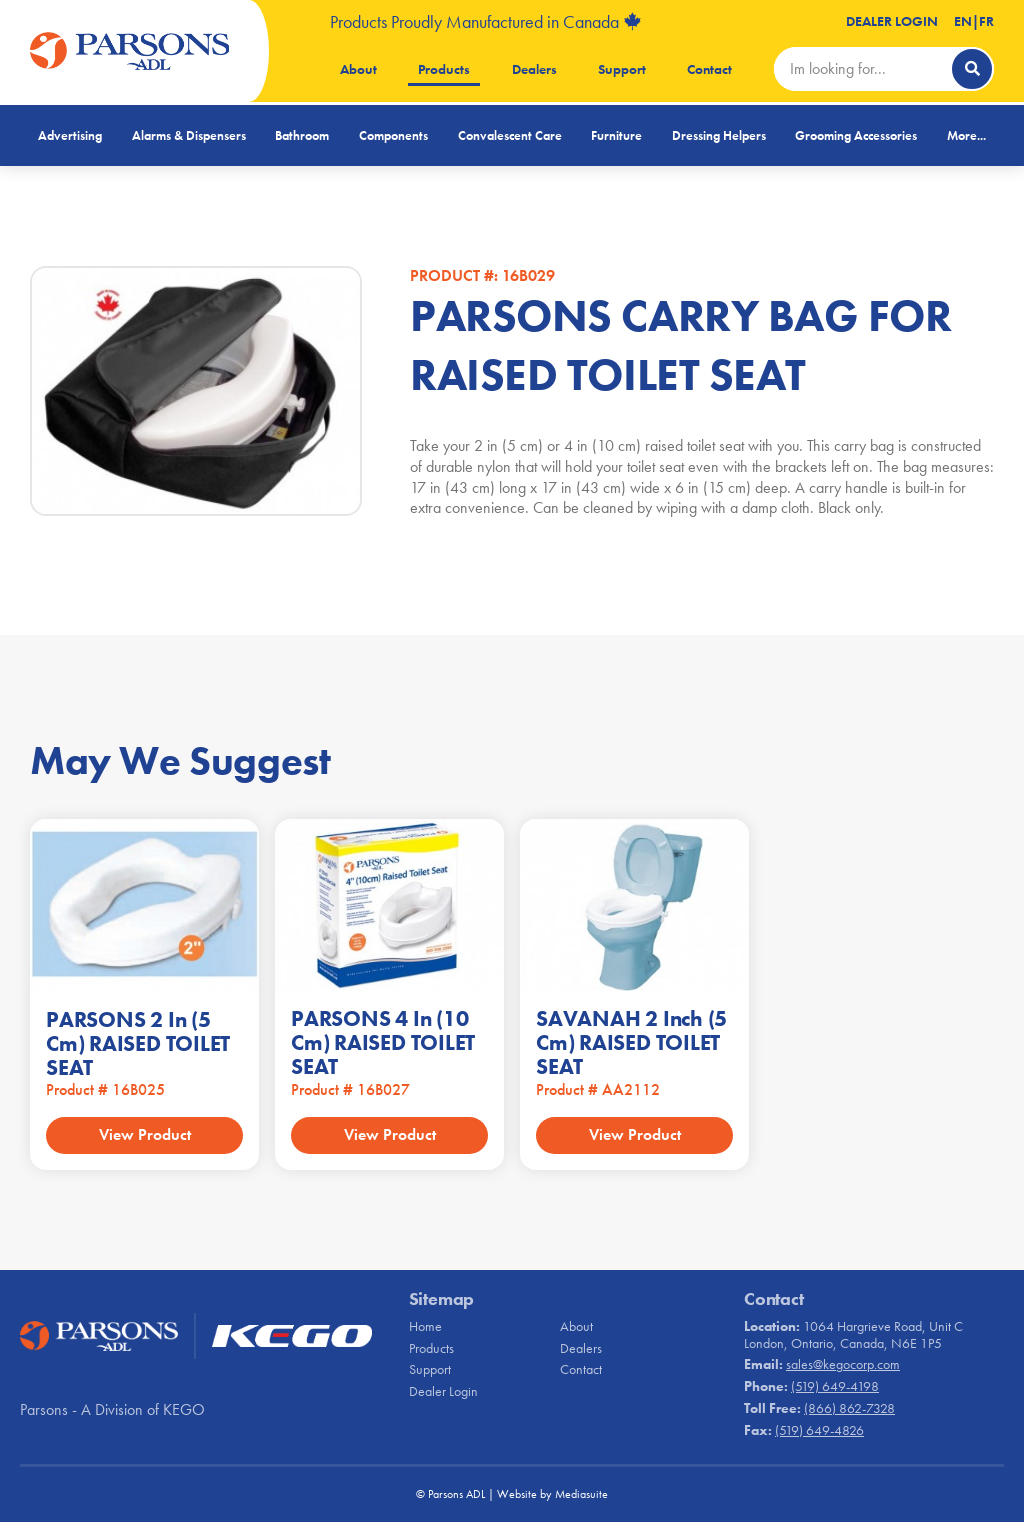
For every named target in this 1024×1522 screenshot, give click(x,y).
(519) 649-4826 (819, 1430)
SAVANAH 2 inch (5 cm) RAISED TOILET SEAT (631, 1042)
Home (425, 1326)
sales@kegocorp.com (843, 1364)
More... (966, 135)
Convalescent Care (510, 135)
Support (622, 69)
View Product (145, 1134)
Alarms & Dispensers (189, 135)
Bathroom (302, 135)
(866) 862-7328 (849, 1408)
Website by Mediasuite (552, 1494)
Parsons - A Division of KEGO (112, 1409)
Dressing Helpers (719, 135)
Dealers (534, 69)
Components (393, 135)
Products (444, 69)
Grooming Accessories (856, 135)
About (358, 69)
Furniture (616, 135)
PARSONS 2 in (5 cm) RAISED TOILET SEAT (138, 1043)
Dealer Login (892, 21)
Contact (709, 69)
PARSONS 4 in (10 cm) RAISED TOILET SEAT (383, 1042)
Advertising (70, 135)
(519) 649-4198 (835, 1386)
